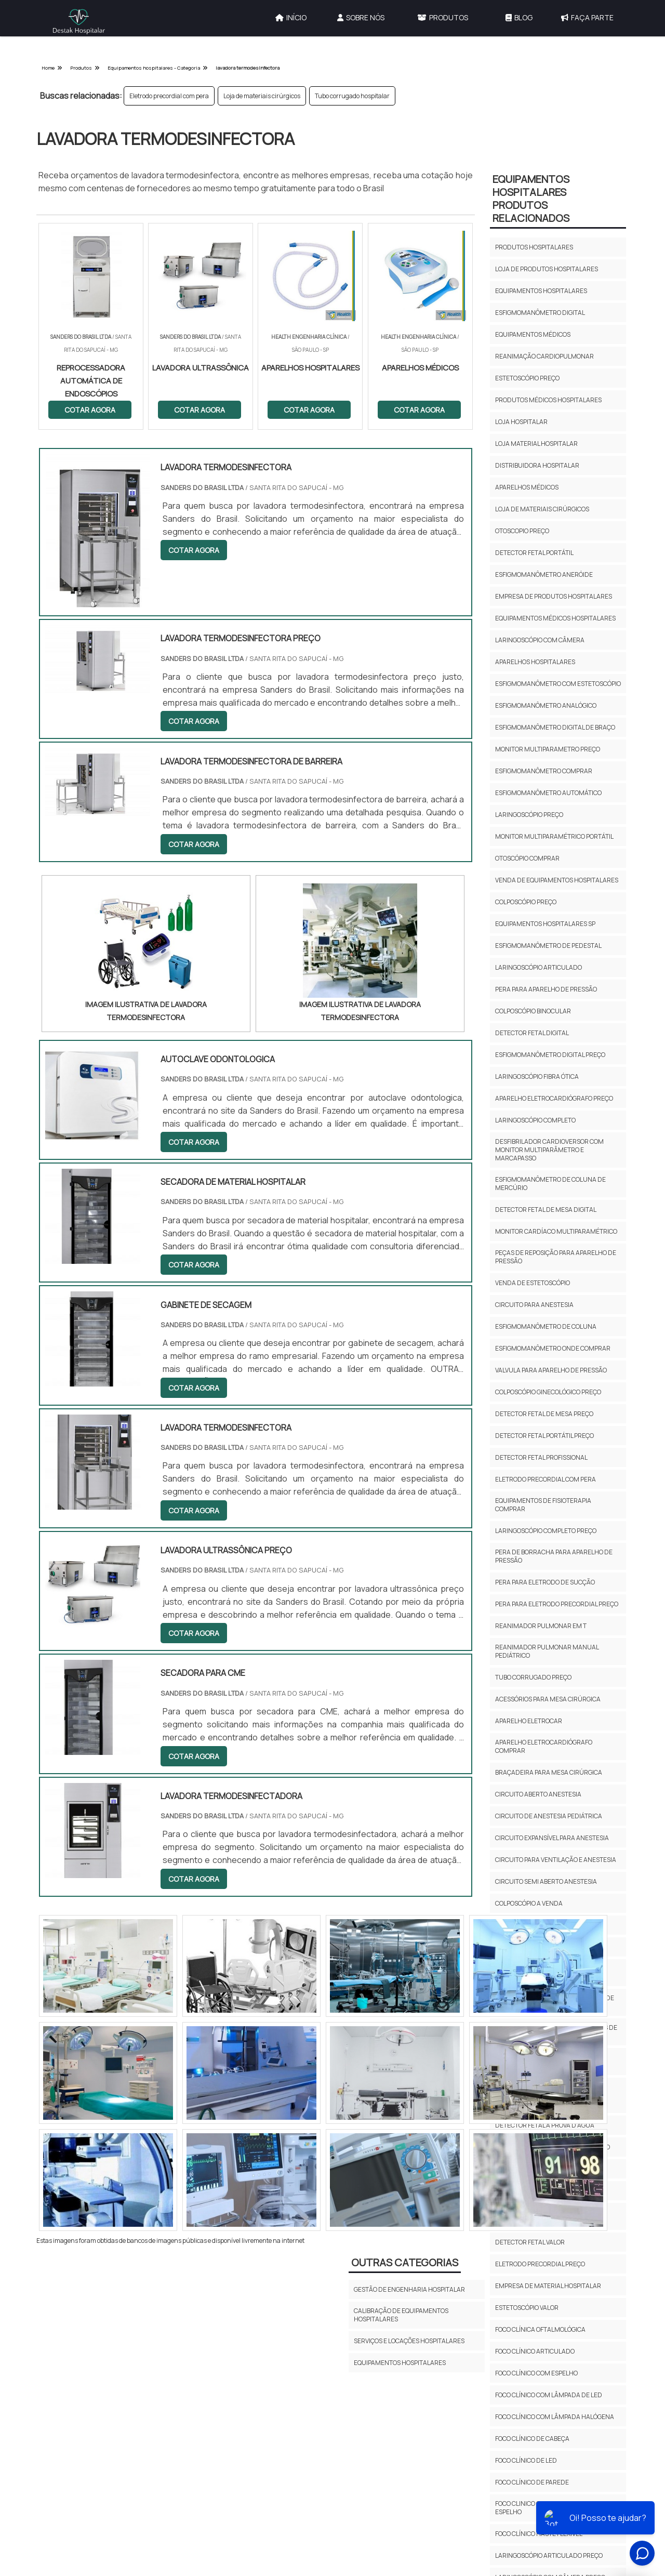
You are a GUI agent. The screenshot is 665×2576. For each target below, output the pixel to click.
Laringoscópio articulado (538, 967)
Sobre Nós (360, 17)
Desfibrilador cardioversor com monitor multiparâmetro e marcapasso (549, 1149)
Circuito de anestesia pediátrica (548, 1816)
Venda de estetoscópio (532, 1282)
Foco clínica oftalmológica (540, 2329)
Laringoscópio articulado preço (549, 2555)
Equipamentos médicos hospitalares (555, 618)
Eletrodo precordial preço (540, 2264)
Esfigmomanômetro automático (548, 792)
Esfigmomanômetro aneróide (544, 574)
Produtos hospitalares (534, 247)
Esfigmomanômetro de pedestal (548, 945)
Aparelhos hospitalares (535, 661)
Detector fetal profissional (541, 1457)
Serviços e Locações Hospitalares (409, 2340)
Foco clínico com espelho (536, 2373)
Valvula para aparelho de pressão (551, 1370)
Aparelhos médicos (526, 487)
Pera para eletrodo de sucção (545, 1582)
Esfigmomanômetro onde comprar (552, 1348)
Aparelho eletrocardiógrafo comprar (543, 1746)
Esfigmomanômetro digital (540, 312)
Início (291, 17)
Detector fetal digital (532, 1032)
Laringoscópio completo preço (545, 1530)
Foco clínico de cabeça (532, 2438)
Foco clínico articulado (535, 2351)
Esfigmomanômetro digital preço (550, 1054)
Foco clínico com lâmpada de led (548, 2394)
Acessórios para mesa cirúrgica (548, 1699)
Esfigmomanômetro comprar (543, 771)
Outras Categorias (404, 2262)
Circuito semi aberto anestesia (546, 1881)
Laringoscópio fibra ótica (537, 1076)
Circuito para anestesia (534, 1304)
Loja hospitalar (521, 421)
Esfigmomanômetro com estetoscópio (558, 683)
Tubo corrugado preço (533, 1677)
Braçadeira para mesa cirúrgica (548, 1772)
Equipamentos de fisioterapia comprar (543, 1504)
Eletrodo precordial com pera (169, 95)
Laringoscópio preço (529, 814)
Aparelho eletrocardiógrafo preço (554, 1098)
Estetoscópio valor (526, 2307)
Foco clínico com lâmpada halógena (554, 2416)
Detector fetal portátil (534, 552)
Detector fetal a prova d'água (544, 2125)
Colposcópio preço (525, 901)
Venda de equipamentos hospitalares (556, 880)
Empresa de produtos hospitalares (553, 596)
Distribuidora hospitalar (537, 465)
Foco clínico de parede (532, 2482)
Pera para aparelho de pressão (546, 989)
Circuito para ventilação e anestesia (555, 1859)
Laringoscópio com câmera (539, 640)
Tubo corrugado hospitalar (352, 95)
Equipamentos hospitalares (541, 290)
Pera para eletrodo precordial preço (556, 1604)
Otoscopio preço (522, 530)
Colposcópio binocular (533, 1011)
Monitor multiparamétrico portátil (554, 836)
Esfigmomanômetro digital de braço (555, 727)
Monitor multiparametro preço (547, 749)
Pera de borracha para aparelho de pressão (554, 1556)
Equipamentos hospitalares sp (545, 923)
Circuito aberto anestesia (538, 1794)
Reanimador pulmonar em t (541, 1625)
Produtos (442, 17)
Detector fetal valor (530, 2242)
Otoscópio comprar (527, 858)
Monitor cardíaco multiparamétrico (556, 1231)
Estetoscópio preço (527, 378)
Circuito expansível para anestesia (552, 1837)
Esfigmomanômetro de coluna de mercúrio (550, 1183)
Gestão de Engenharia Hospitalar (409, 2289)
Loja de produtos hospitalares (546, 269)
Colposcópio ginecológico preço (548, 1392)
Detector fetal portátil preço (544, 1435)
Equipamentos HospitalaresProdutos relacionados (531, 198)
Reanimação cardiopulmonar (544, 356)
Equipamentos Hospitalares (400, 2362)
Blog (519, 17)
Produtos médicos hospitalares (548, 399)
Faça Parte (587, 17)
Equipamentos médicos (532, 334)
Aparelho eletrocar (528, 1720)
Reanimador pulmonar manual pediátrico (546, 1651)
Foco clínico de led (526, 2460)
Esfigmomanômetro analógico (545, 705)
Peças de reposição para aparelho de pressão (555, 1256)
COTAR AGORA (89, 410)
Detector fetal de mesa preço (544, 1413)
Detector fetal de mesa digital (545, 1209)
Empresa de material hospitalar (548, 2285)
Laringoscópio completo (535, 1120)
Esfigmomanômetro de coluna (545, 1326)
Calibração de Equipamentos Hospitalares (401, 2314)
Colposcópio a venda (529, 1903)
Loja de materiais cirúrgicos (261, 95)
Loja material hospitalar (536, 443)
